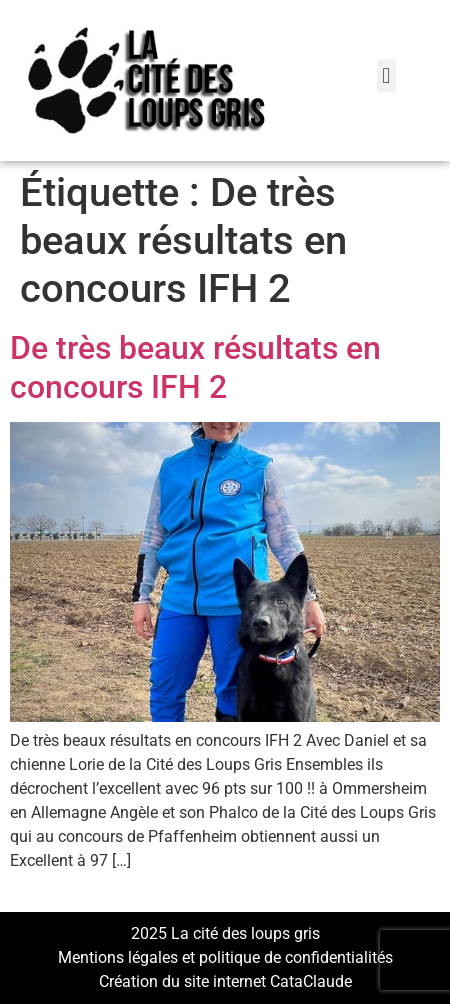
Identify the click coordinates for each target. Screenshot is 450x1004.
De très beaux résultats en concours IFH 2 (195, 367)
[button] (386, 75)
